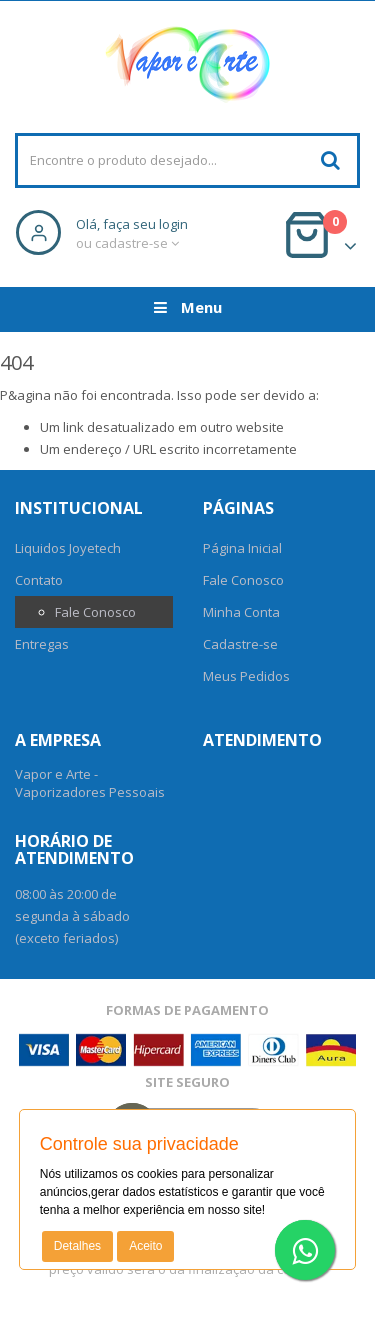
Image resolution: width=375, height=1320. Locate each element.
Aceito (145, 1246)
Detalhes (77, 1246)
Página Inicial (242, 548)
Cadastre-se (240, 644)
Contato (39, 580)
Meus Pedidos (246, 676)
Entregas (42, 644)
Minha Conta (241, 612)
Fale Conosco (95, 612)
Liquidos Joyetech (68, 548)
